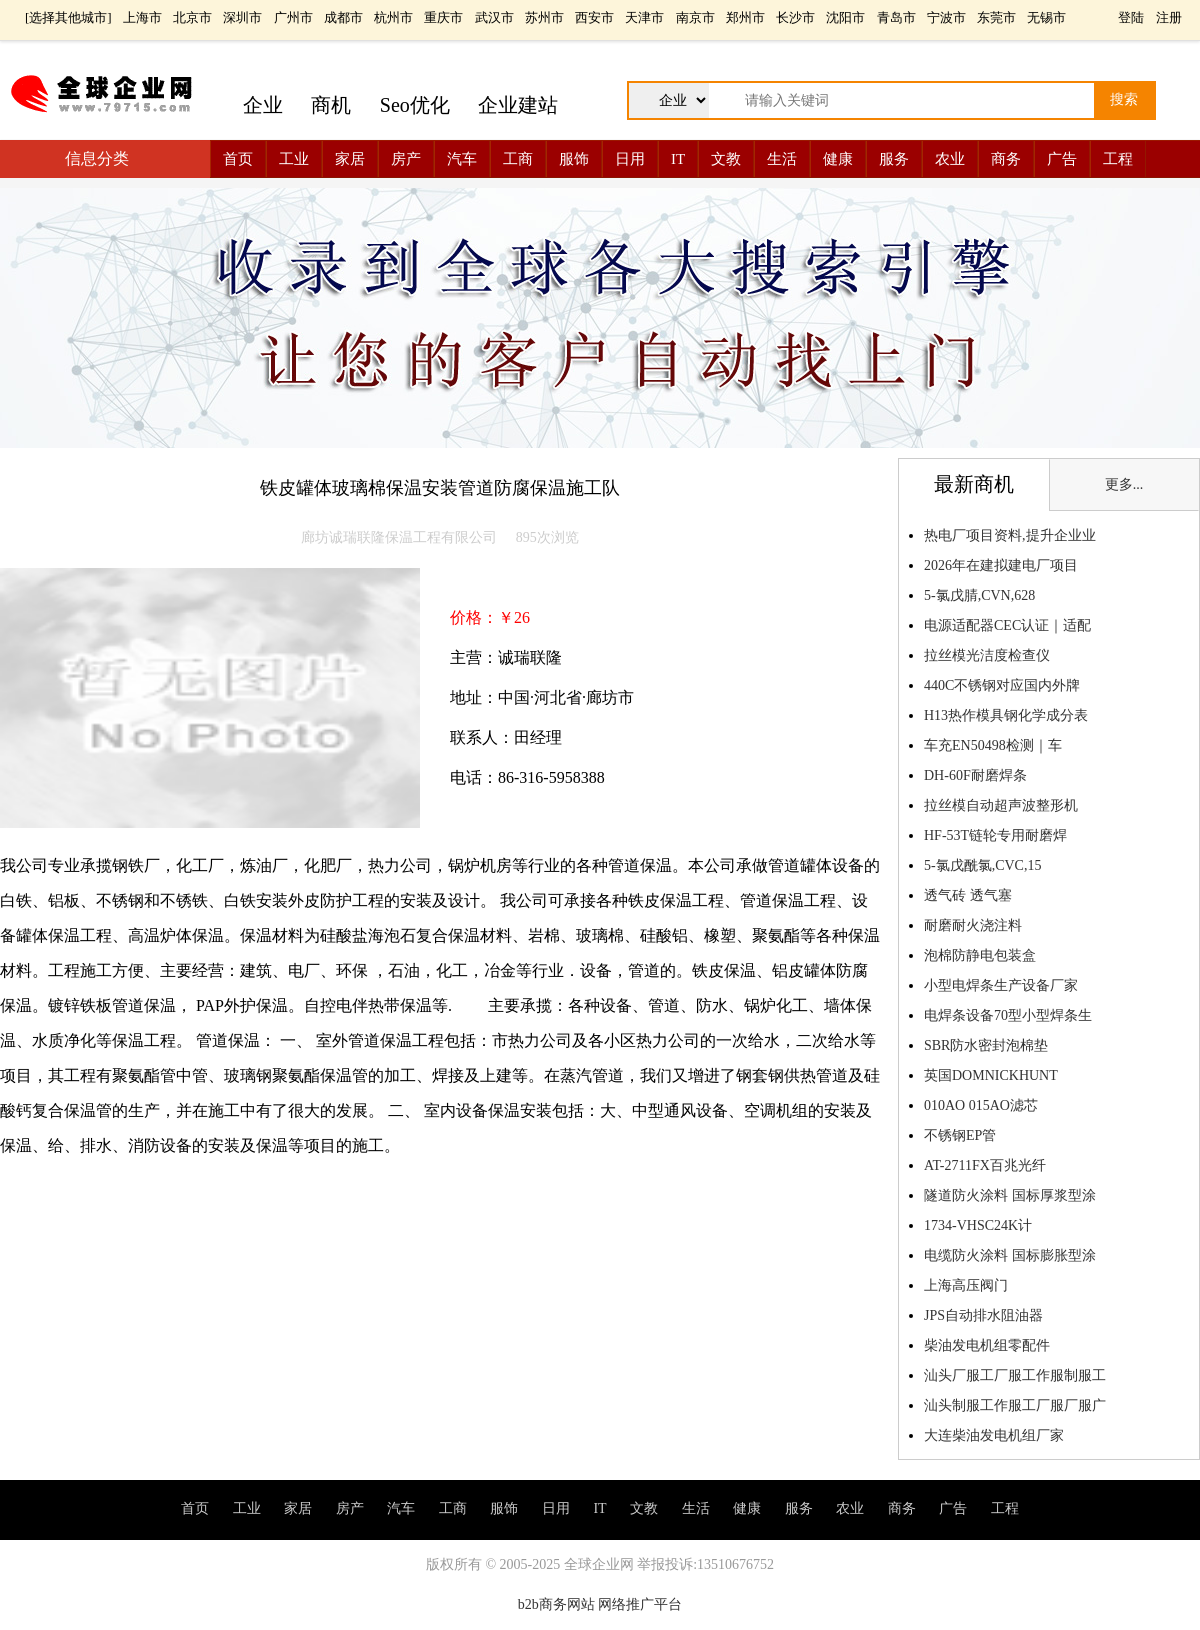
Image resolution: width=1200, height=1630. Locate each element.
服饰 (574, 159)
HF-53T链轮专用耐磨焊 (995, 835)
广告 (1062, 159)
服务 (894, 159)
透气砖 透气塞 (969, 895)
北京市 (192, 17)
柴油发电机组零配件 (987, 1345)
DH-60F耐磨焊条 (975, 775)
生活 (782, 159)
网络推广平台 (640, 1604)
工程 (1118, 159)
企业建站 (518, 105)
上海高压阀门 (966, 1285)
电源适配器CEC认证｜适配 (1007, 625)
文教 (726, 159)
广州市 (293, 17)
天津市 (644, 17)
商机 (331, 105)
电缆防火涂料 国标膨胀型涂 (1010, 1255)
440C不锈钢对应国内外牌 (1002, 685)
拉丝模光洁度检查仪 (987, 655)
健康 (838, 159)
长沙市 (795, 17)
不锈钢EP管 (960, 1135)
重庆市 (443, 17)
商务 (1006, 159)
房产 (406, 159)
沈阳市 (845, 17)
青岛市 (896, 17)
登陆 (1131, 17)
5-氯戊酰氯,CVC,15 (982, 865)
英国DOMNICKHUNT (991, 1075)
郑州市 (745, 17)
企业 (263, 105)
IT (678, 159)
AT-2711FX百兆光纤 (985, 1165)
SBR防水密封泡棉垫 (986, 1045)
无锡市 (1046, 17)
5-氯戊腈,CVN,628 (979, 595)
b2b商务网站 (556, 1604)
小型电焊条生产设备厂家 (1001, 985)
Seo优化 (415, 105)
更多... (1124, 484)
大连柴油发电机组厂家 (994, 1435)
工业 (294, 159)
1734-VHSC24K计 (978, 1225)
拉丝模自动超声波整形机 (1001, 805)
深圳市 (242, 17)
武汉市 (494, 17)
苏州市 (544, 17)
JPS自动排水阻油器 (983, 1315)
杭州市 (393, 17)
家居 (350, 159)
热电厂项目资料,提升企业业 (1010, 535)
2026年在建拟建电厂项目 (1001, 565)
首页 (238, 159)
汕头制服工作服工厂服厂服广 (1015, 1405)
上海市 (142, 17)
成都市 (343, 17)
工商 (518, 159)
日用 (630, 159)
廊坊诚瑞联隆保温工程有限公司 (399, 537)
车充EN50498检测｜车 (993, 745)
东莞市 (996, 17)
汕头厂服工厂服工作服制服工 (1015, 1375)
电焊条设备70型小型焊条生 (1008, 1015)
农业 (950, 159)
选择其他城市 (68, 17)
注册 (1169, 17)
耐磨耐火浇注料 (973, 925)
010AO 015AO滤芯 (981, 1105)
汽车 (462, 159)
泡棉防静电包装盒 (980, 955)
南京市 (695, 17)
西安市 (594, 17)
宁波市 (946, 17)
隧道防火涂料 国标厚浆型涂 (1010, 1195)
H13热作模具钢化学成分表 (1006, 715)
